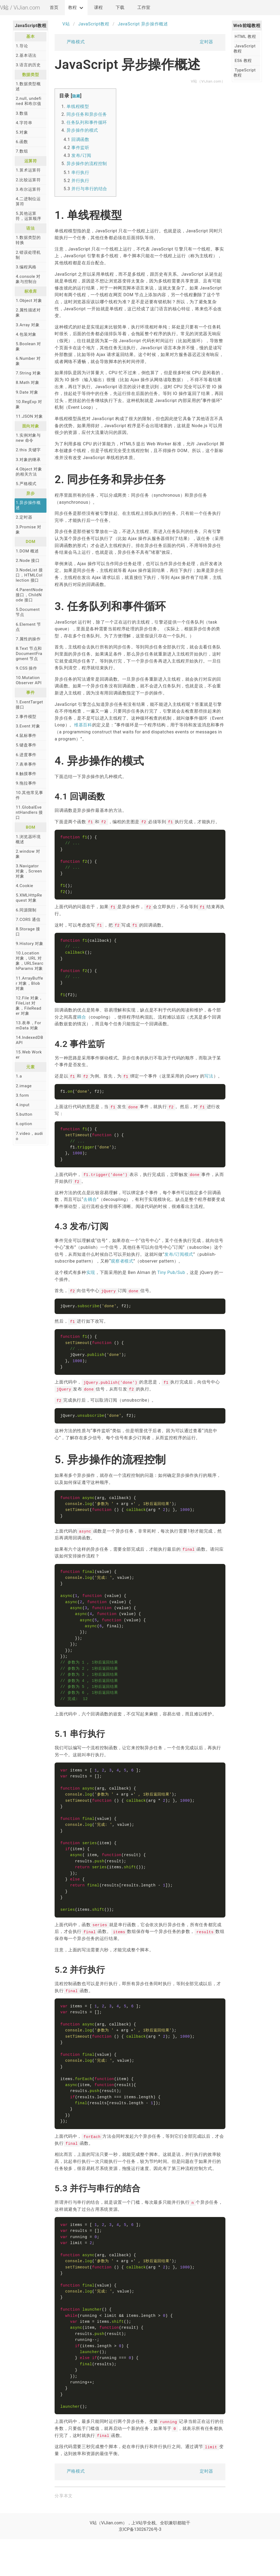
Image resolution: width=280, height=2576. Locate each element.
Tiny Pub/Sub (171, 1279)
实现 (90, 1279)
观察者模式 (122, 1268)
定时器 (210, 43)
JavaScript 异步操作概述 (143, 24)
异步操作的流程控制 (86, 163)
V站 (62, 24)
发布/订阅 (81, 155)
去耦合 (90, 1206)
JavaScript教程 (93, 24)
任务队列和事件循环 (86, 122)
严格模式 (72, 43)
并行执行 (80, 180)
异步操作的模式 (82, 130)
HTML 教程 (245, 36)
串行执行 (80, 172)
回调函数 (80, 139)
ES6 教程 (243, 60)
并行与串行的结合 (89, 188)
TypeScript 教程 (245, 73)
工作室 (143, 7)
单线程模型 (77, 106)
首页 (54, 7)
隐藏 (76, 96)
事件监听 (80, 147)
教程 (72, 7)
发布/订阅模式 (178, 1261)
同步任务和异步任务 (86, 114)
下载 (120, 7)
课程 (98, 7)
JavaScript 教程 (245, 49)
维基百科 (83, 724)
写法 (208, 1081)
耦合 (81, 1022)
